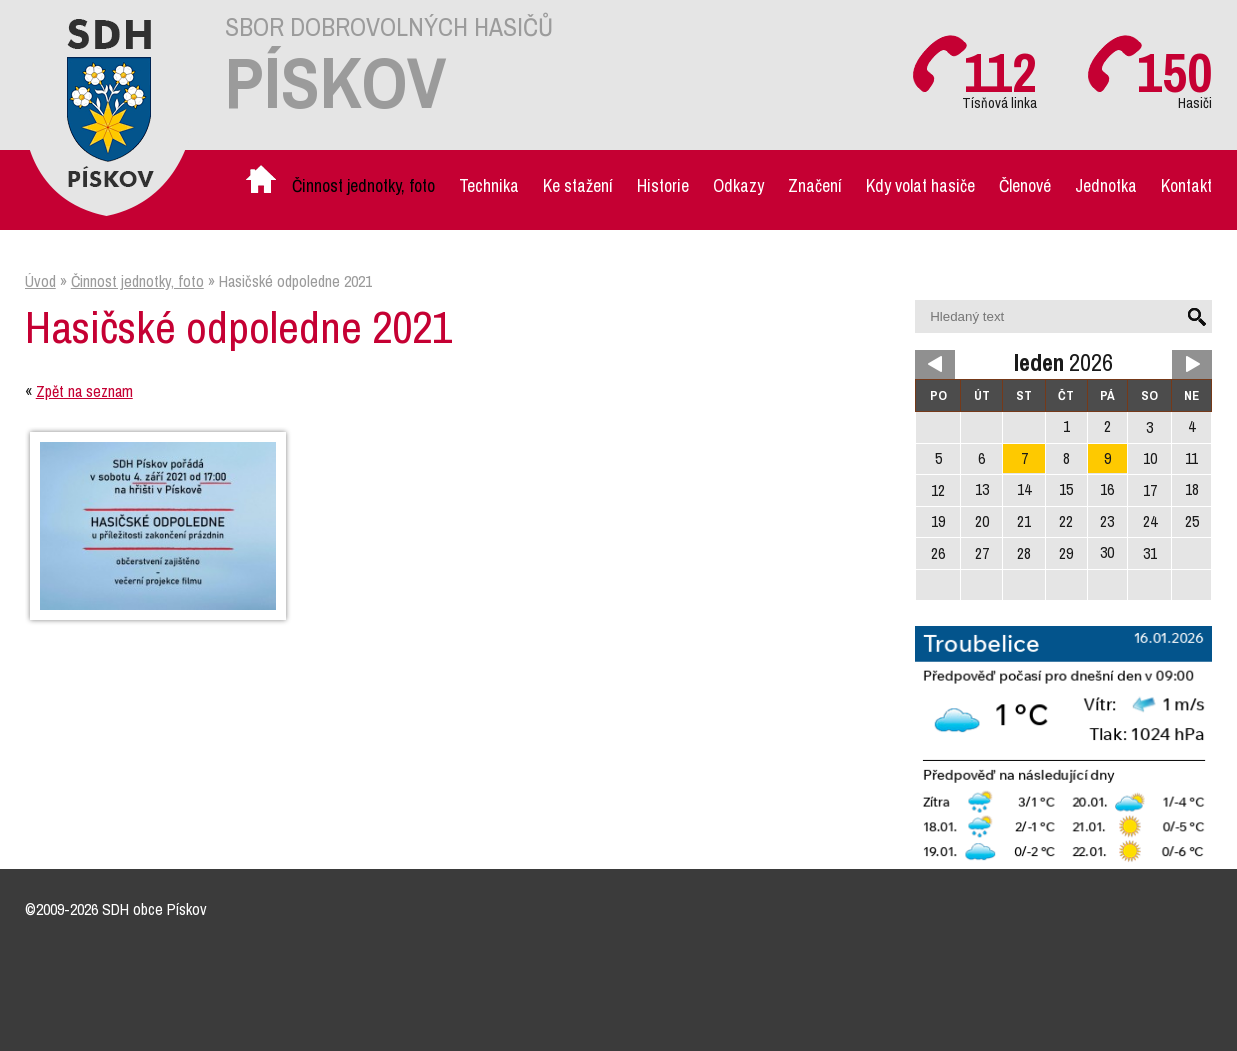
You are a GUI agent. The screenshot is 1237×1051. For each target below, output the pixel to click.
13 (982, 489)
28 (1024, 553)
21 (1024, 521)
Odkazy (738, 185)
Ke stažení (578, 185)
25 (1192, 521)
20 (982, 521)
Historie (663, 185)
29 (1066, 553)
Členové (1025, 185)
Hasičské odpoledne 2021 (295, 281)
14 (1024, 489)
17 (1150, 490)
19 (938, 521)
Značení (815, 185)
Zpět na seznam (84, 391)
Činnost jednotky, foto (363, 185)
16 (1107, 489)
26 (938, 553)
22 (1066, 521)
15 (1066, 489)
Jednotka (1106, 185)
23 (1107, 521)
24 (1150, 521)
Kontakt (1186, 185)
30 (1107, 552)
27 (982, 553)
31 (1150, 553)
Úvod (263, 185)
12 (938, 490)
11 (1191, 458)
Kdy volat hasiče (920, 185)
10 (1150, 458)
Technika (489, 185)
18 (1192, 489)
